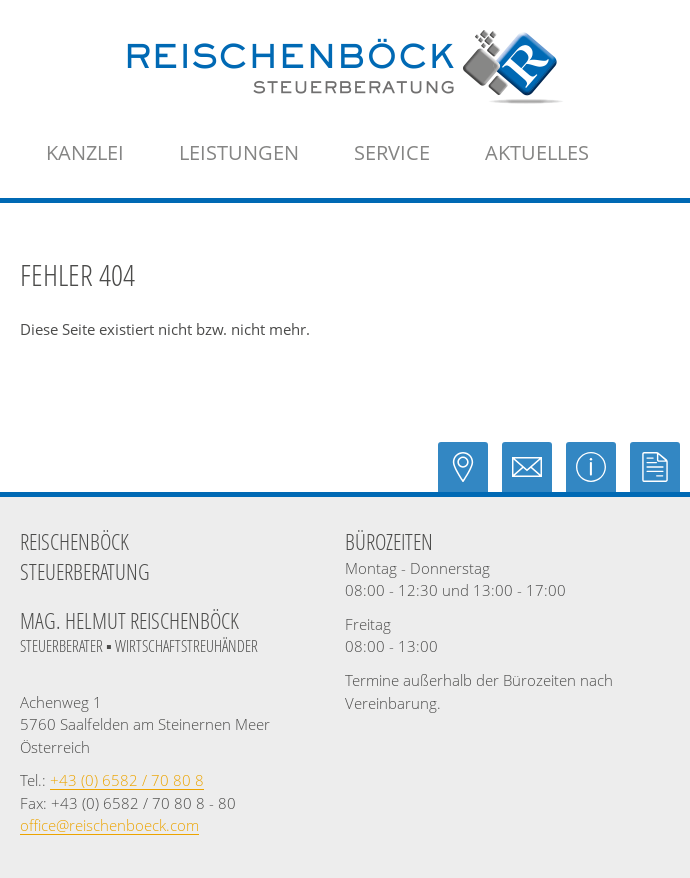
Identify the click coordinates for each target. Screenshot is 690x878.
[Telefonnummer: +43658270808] (127, 780)
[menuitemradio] (537, 153)
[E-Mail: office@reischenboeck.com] (534, 476)
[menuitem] (85, 153)
